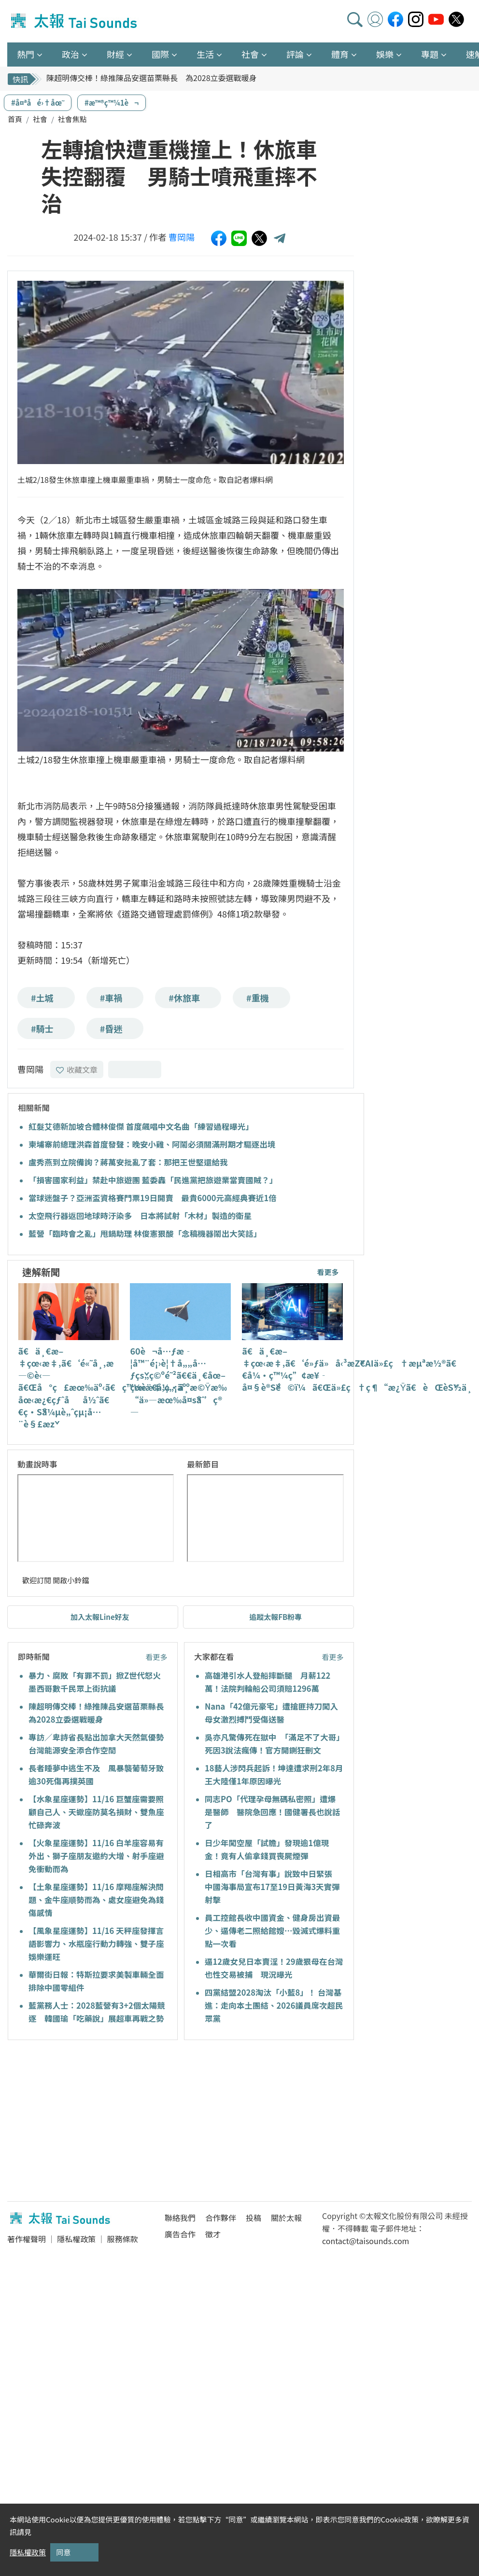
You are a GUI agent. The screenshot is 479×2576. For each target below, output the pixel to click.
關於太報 (286, 2217)
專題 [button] (429, 54)
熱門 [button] (25, 54)
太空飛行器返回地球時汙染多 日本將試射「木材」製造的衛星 (140, 1215)
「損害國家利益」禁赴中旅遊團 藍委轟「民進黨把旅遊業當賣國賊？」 (152, 1180)
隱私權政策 (76, 2239)
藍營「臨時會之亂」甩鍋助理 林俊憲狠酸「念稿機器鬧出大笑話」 (144, 1233)
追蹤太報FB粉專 (275, 1617)
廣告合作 (180, 2234)
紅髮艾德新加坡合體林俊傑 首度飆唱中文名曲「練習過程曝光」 (141, 1126)
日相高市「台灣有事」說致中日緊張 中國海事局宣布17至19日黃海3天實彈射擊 (272, 1886)
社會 (40, 119)
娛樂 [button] (385, 54)
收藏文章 (77, 1069)
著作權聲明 (26, 2239)
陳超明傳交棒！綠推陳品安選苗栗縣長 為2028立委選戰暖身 (151, 78)
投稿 (253, 2217)
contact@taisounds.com (365, 2241)
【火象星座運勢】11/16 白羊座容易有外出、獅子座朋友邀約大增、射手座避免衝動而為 (96, 1856)
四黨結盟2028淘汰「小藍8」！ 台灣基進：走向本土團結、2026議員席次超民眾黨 (274, 2005)
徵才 (213, 2234)
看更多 (327, 1272)
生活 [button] (205, 54)
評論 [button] (295, 54)
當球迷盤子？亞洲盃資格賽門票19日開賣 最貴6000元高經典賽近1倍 (152, 1198)
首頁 (15, 119)
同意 (63, 2552)
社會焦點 (72, 119)
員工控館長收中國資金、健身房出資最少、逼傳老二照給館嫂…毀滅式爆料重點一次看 (272, 1930)
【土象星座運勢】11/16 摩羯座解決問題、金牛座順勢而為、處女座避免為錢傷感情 (96, 1899)
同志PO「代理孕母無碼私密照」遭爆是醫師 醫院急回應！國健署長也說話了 (272, 1812)
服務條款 (122, 2239)
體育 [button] (340, 54)
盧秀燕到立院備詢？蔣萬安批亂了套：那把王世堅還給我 (128, 1162)
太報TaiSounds (74, 21)
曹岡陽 (182, 237)
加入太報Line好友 (99, 1617)
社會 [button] (250, 54)
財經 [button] (115, 54)
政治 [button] (70, 54)
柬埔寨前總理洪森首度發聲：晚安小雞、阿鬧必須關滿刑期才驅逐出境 (152, 1144)
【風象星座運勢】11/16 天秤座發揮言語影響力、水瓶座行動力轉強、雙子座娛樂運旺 (96, 1943)
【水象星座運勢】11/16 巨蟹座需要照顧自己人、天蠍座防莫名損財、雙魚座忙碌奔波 (96, 1812)
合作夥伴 (220, 2217)
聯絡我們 (180, 2217)
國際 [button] (160, 54)
